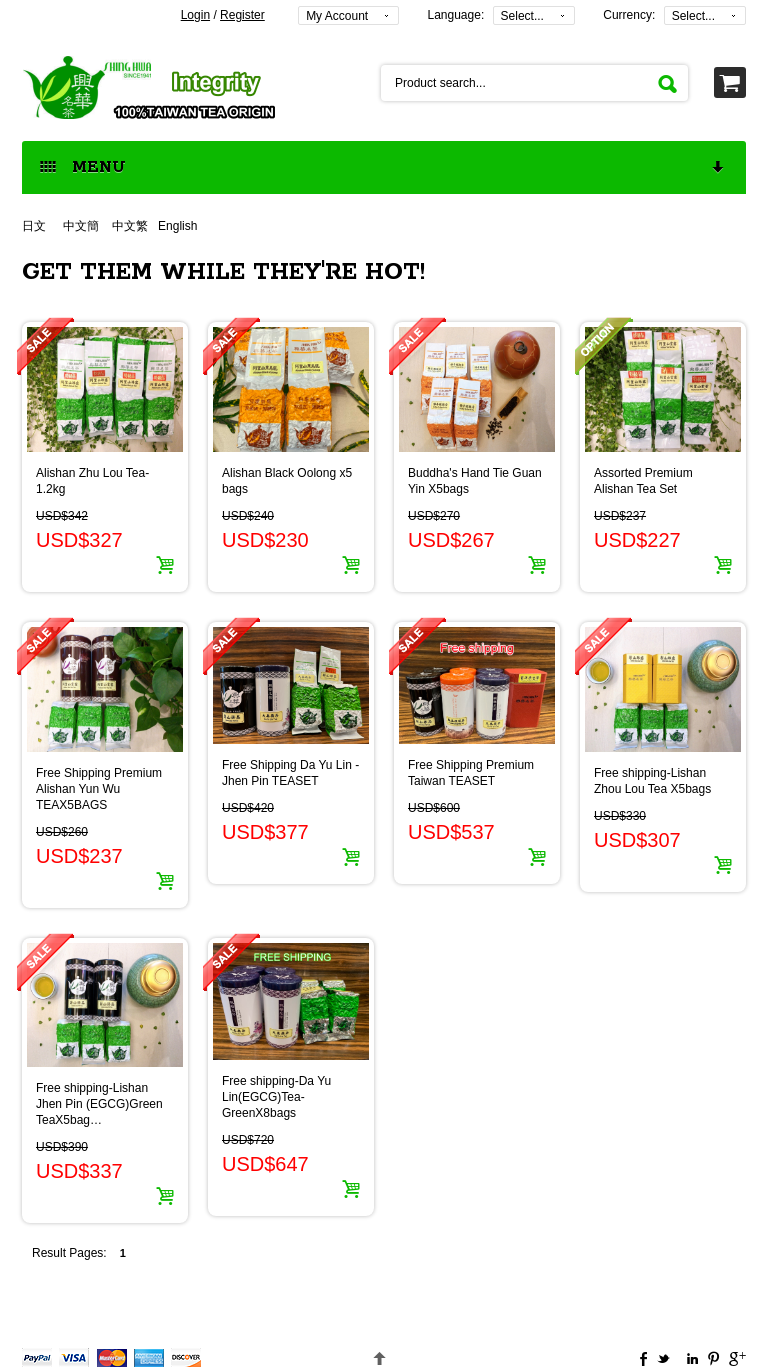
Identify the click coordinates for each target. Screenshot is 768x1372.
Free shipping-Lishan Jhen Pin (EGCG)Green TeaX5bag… (99, 1104)
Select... (522, 16)
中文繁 (130, 226)
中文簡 (81, 226)
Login (195, 15)
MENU (383, 168)
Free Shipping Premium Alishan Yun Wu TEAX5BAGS (99, 789)
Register (242, 15)
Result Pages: (69, 1253)
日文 (35, 226)
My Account (337, 16)
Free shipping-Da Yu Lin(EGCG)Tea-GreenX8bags (276, 1097)
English (177, 226)
